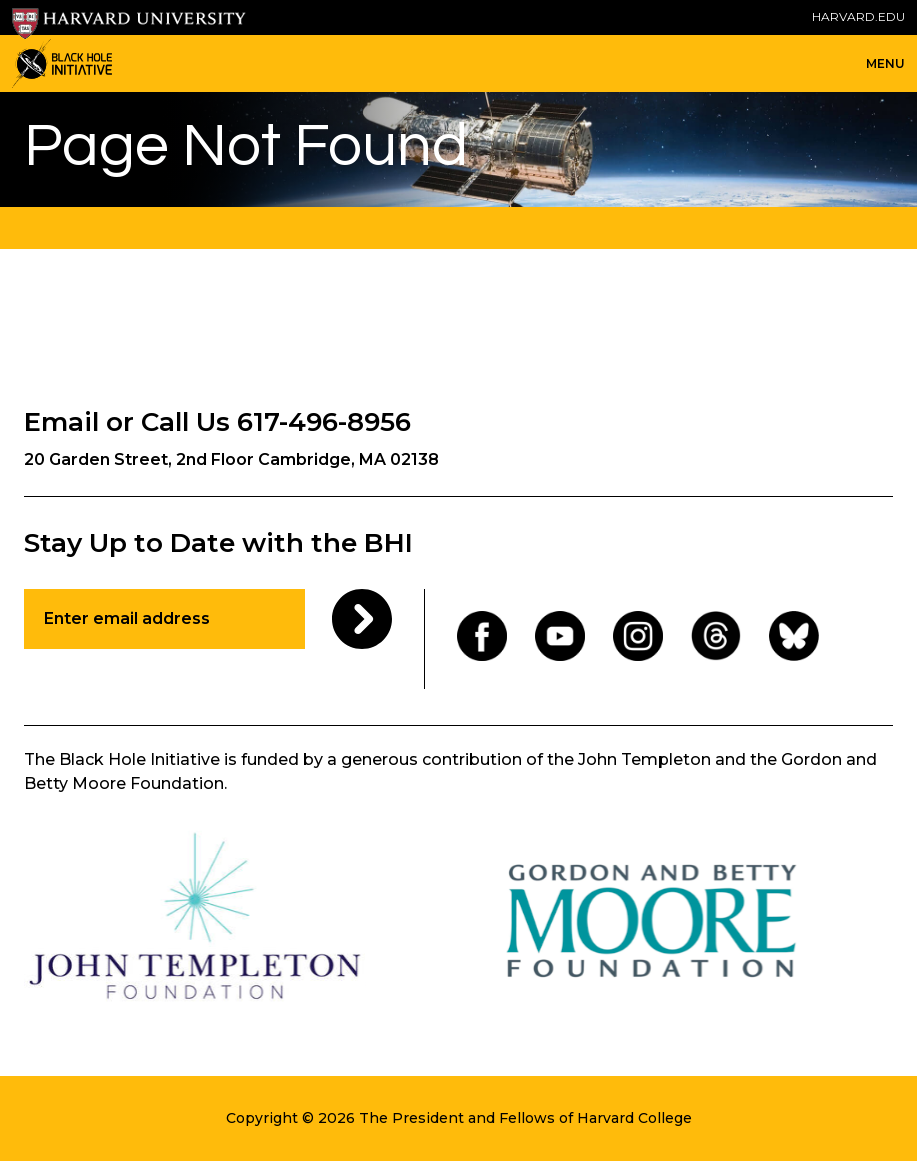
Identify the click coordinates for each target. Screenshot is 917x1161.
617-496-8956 (324, 422)
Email (61, 422)
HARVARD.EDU (858, 16)
